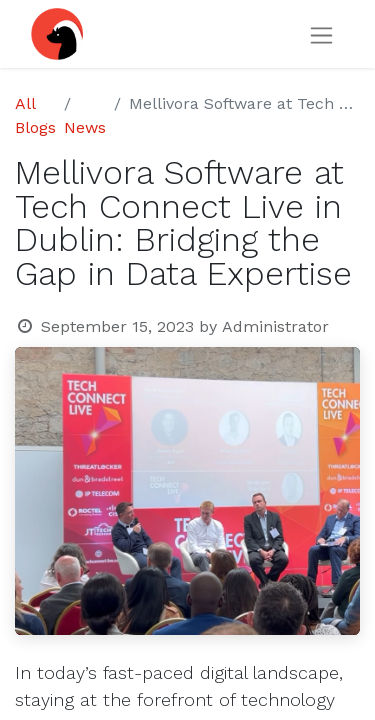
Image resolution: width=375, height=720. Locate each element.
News (85, 127)
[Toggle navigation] (321, 34)
